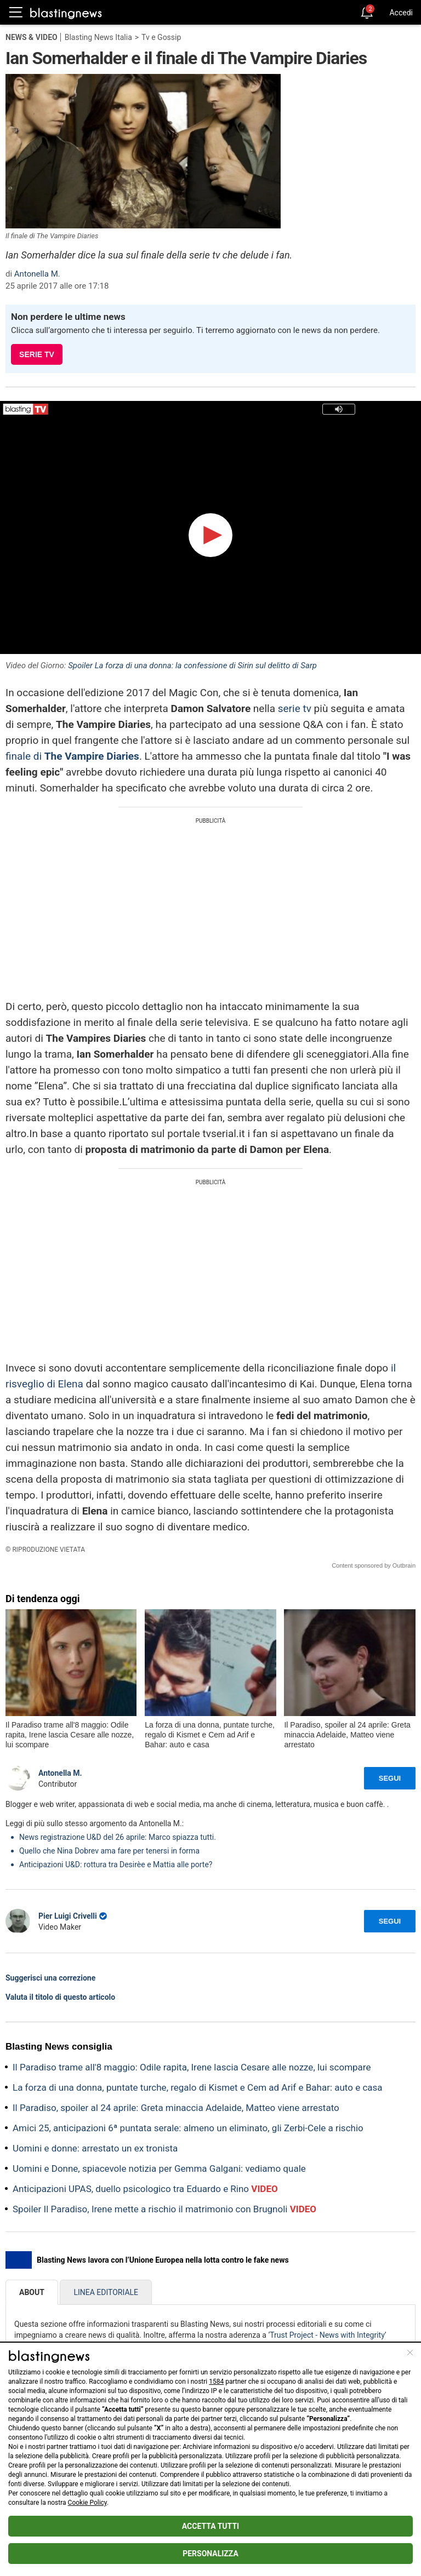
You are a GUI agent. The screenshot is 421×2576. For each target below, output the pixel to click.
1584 (216, 2381)
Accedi (401, 12)
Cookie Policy (87, 2502)
